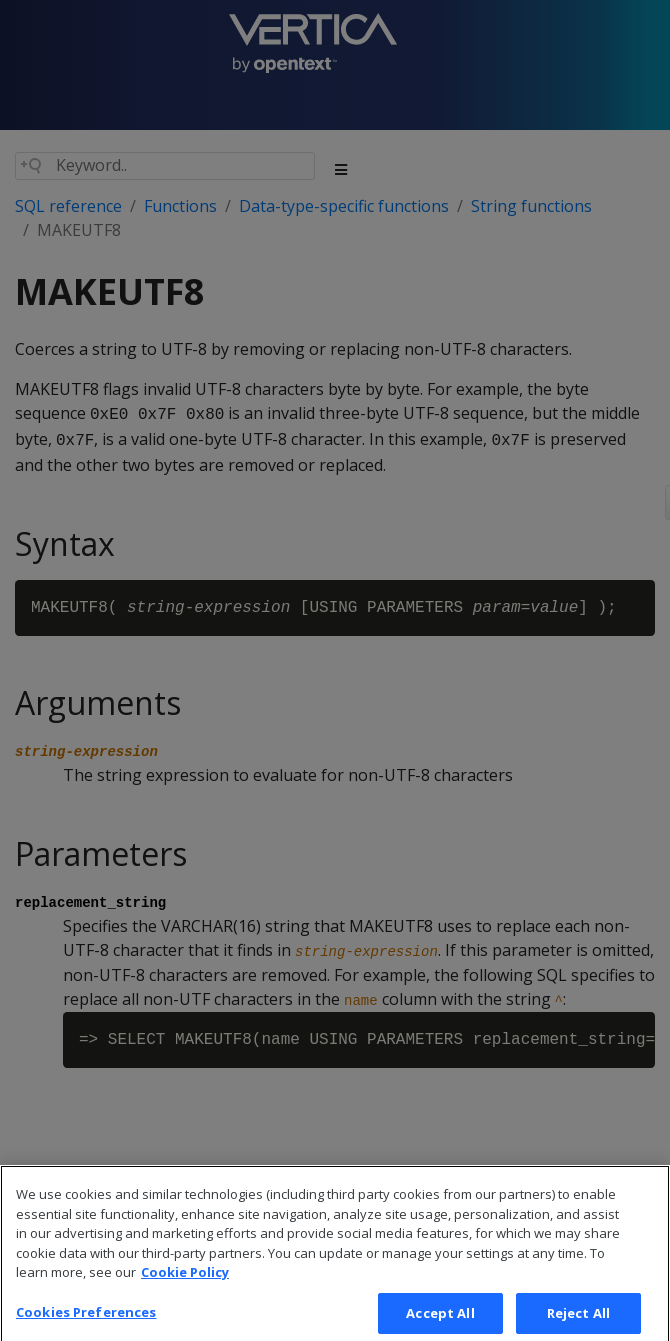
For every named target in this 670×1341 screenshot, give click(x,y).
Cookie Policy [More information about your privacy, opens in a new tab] (185, 1289)
